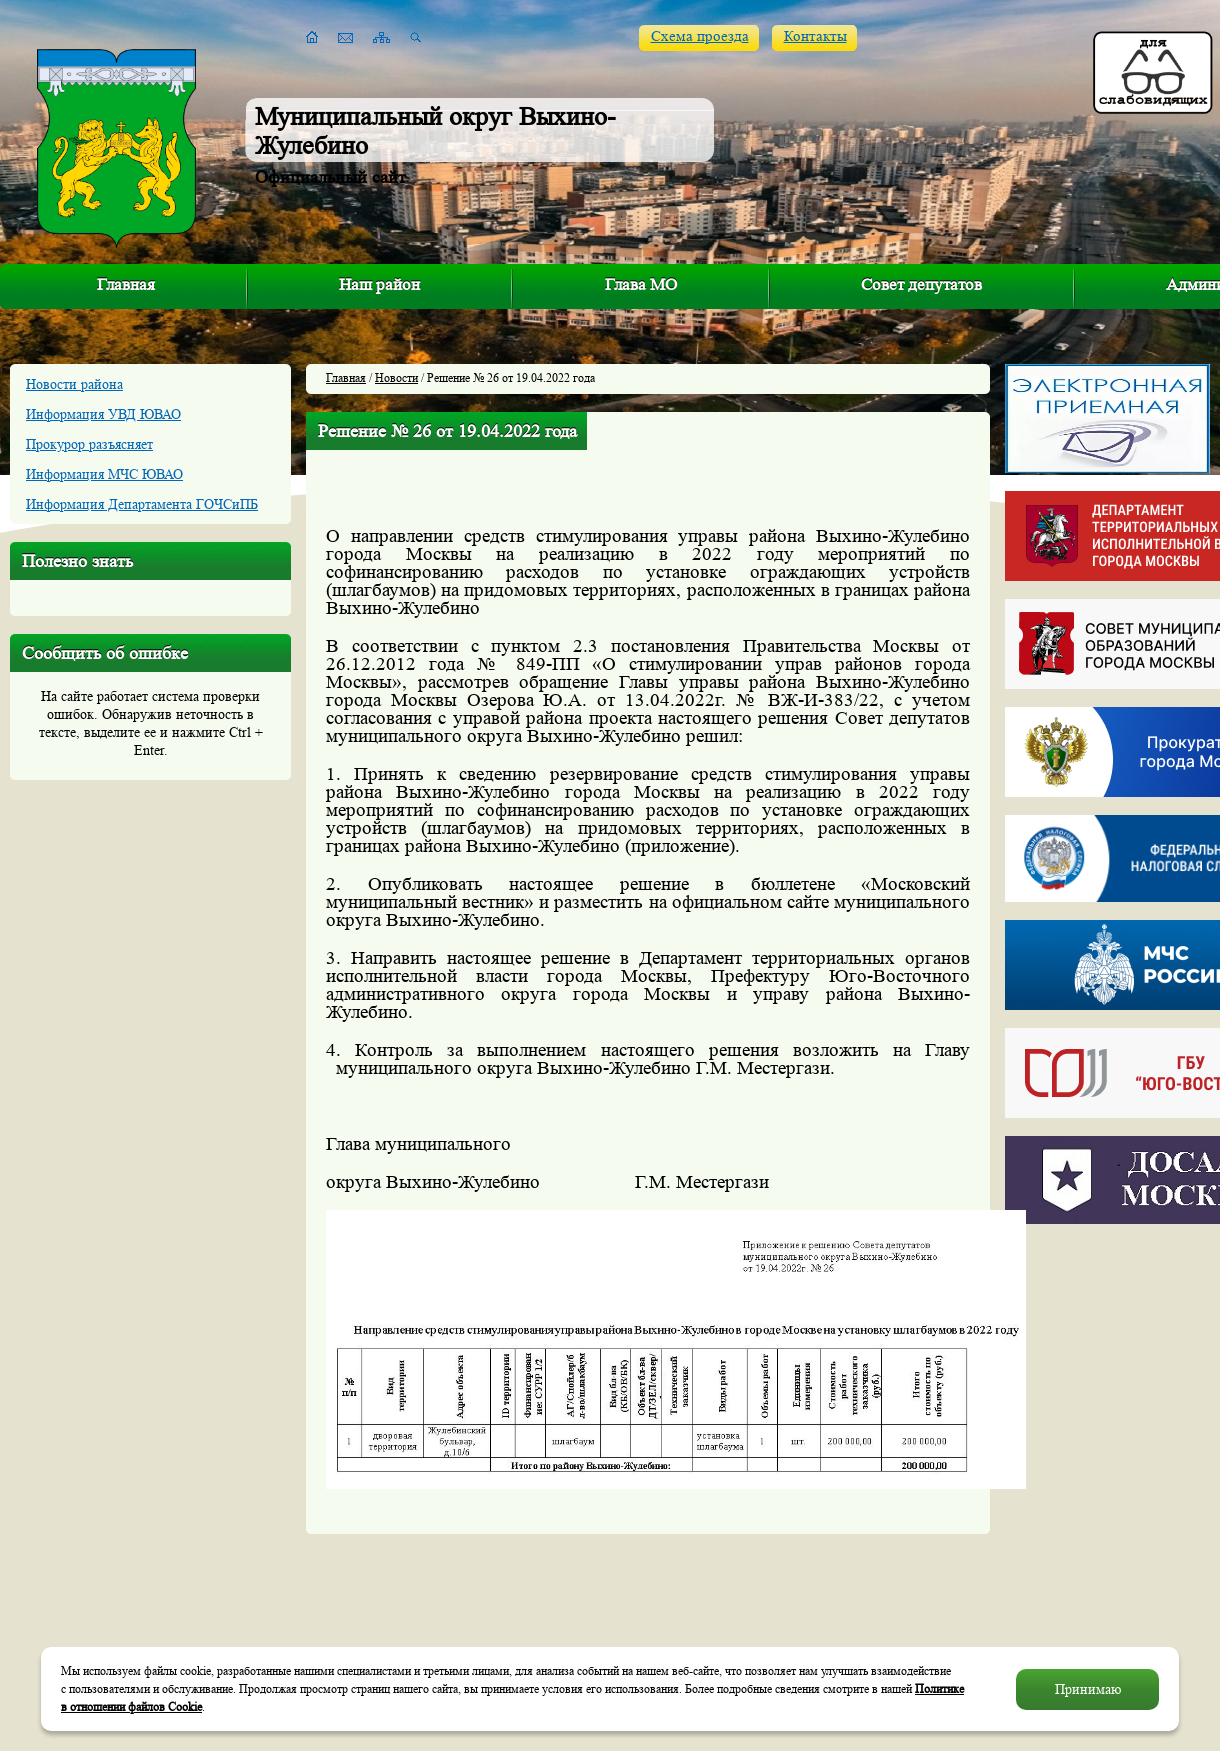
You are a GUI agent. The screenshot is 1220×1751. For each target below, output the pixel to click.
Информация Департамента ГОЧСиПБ (142, 504)
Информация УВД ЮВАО (103, 414)
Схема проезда (700, 36)
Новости (396, 377)
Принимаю (1088, 1689)
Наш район (379, 284)
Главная (126, 284)
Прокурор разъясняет (89, 444)
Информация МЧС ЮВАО (104, 474)
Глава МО (641, 284)
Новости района (74, 384)
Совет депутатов (921, 284)
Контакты (815, 36)
